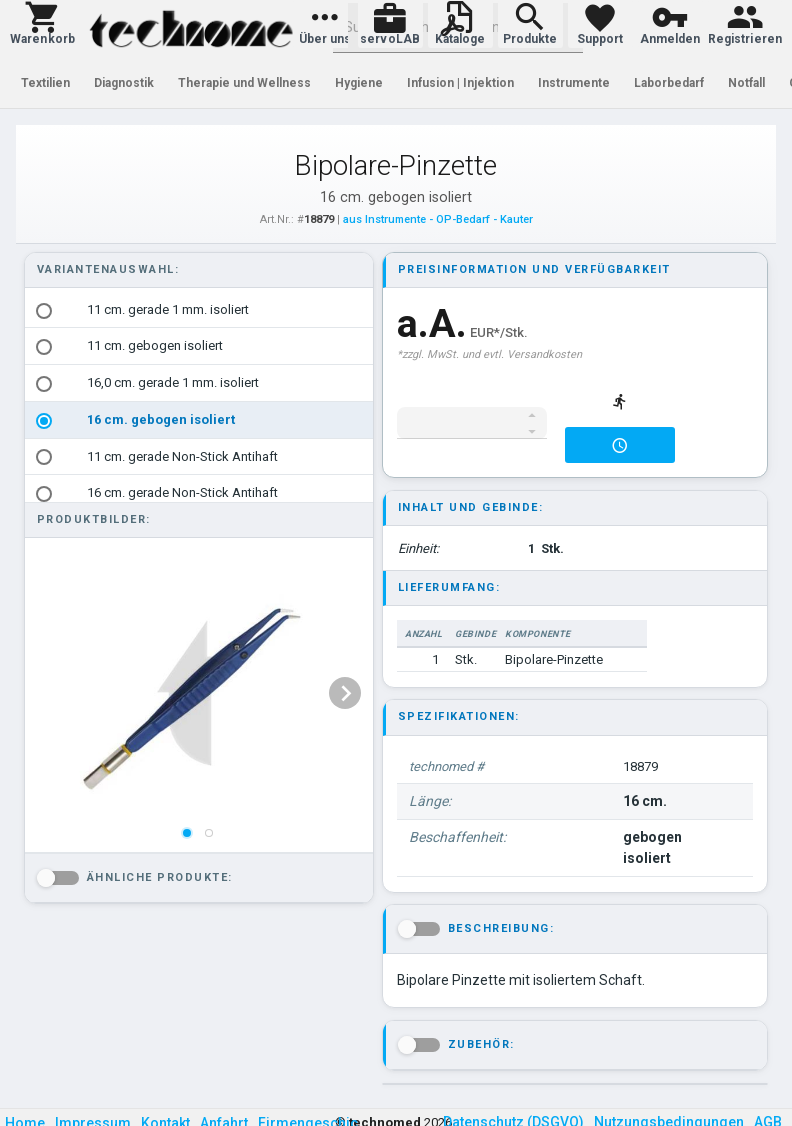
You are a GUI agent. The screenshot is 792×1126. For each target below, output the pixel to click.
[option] (199, 310)
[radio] (44, 311)
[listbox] (199, 439)
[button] (42, 24)
